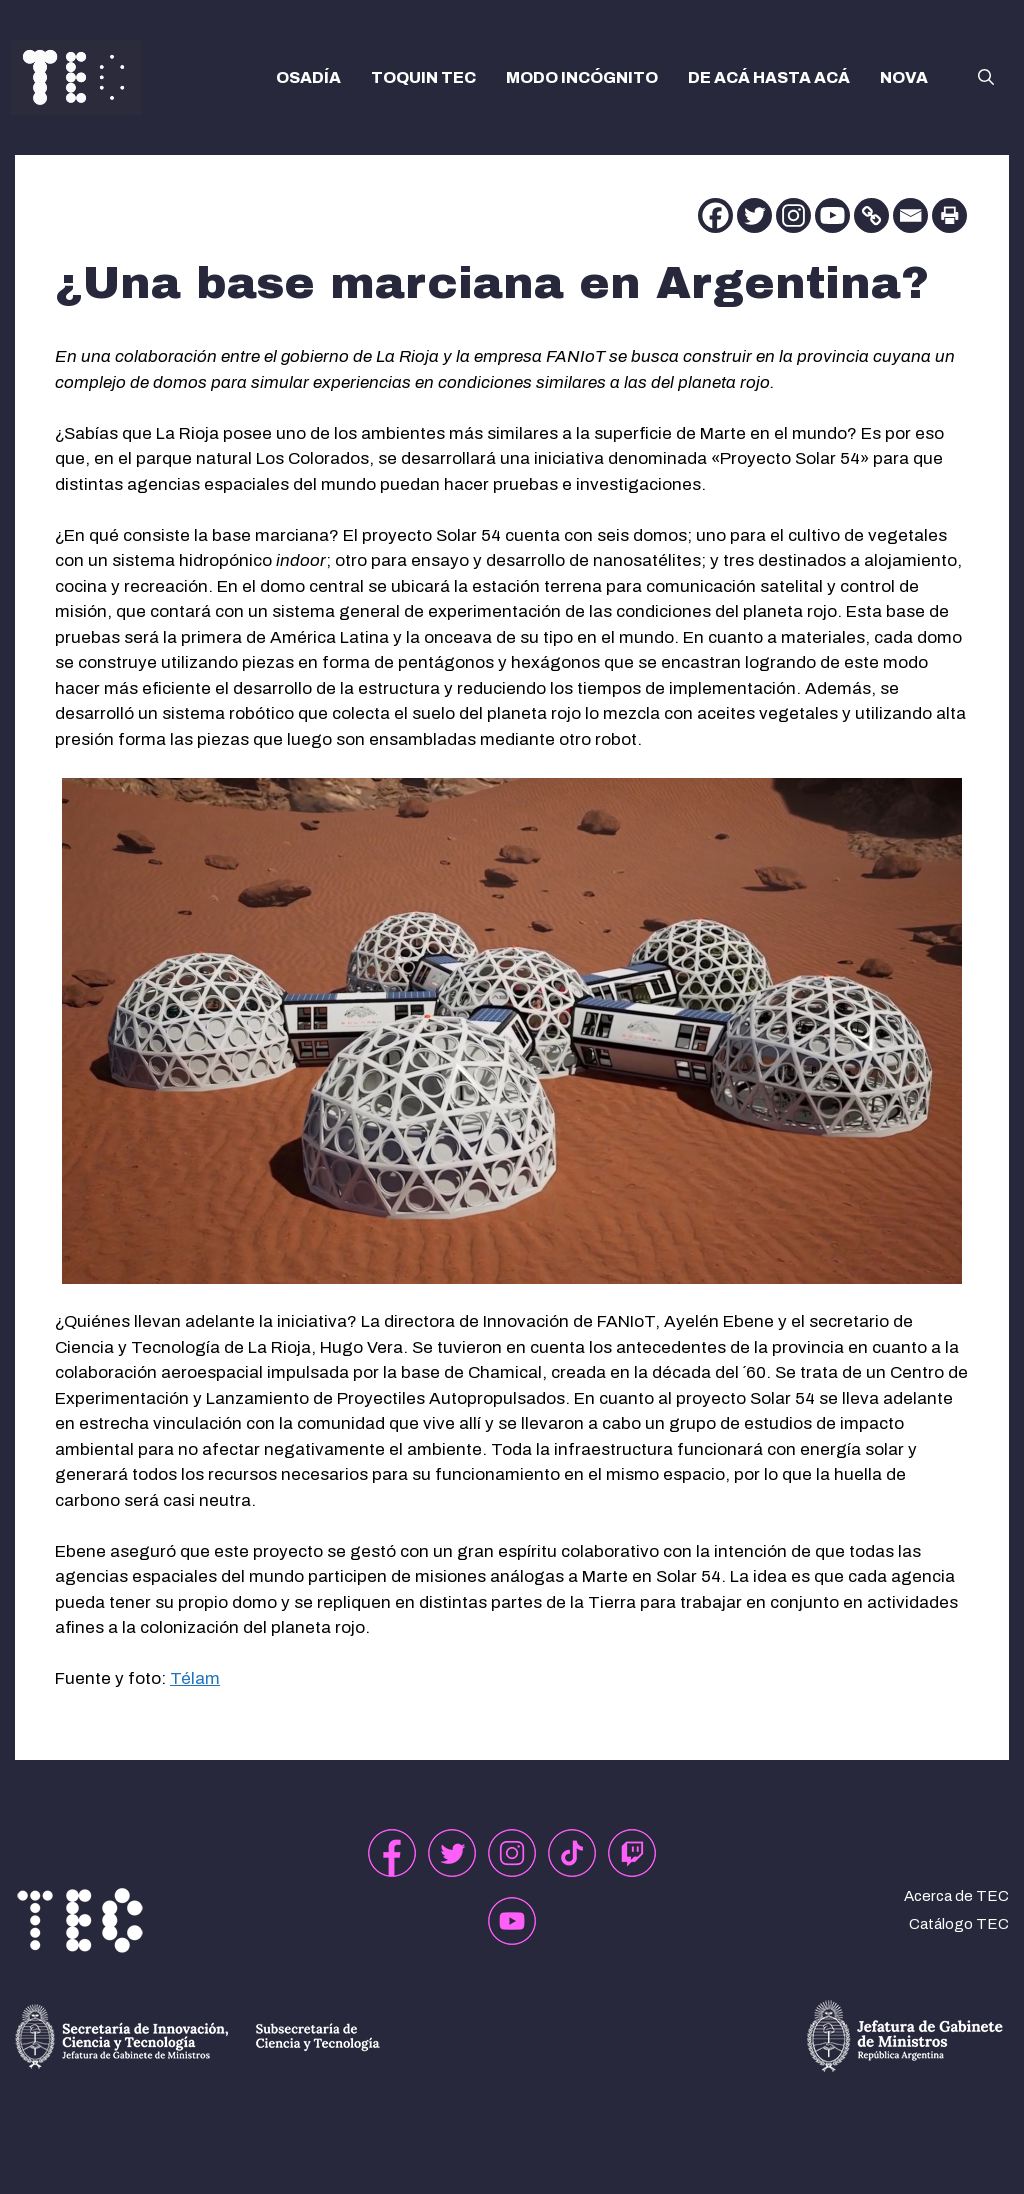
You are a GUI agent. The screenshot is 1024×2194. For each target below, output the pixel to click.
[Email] (910, 215)
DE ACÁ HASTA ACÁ (769, 77)
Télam (195, 1678)
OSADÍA (308, 77)
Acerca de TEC (956, 1896)
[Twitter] (754, 215)
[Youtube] (832, 215)
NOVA (904, 77)
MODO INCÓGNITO (582, 77)
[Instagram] (793, 215)
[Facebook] (715, 215)
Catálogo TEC (959, 1924)
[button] (986, 78)
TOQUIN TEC (423, 77)
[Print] (949, 215)
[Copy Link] (871, 215)
